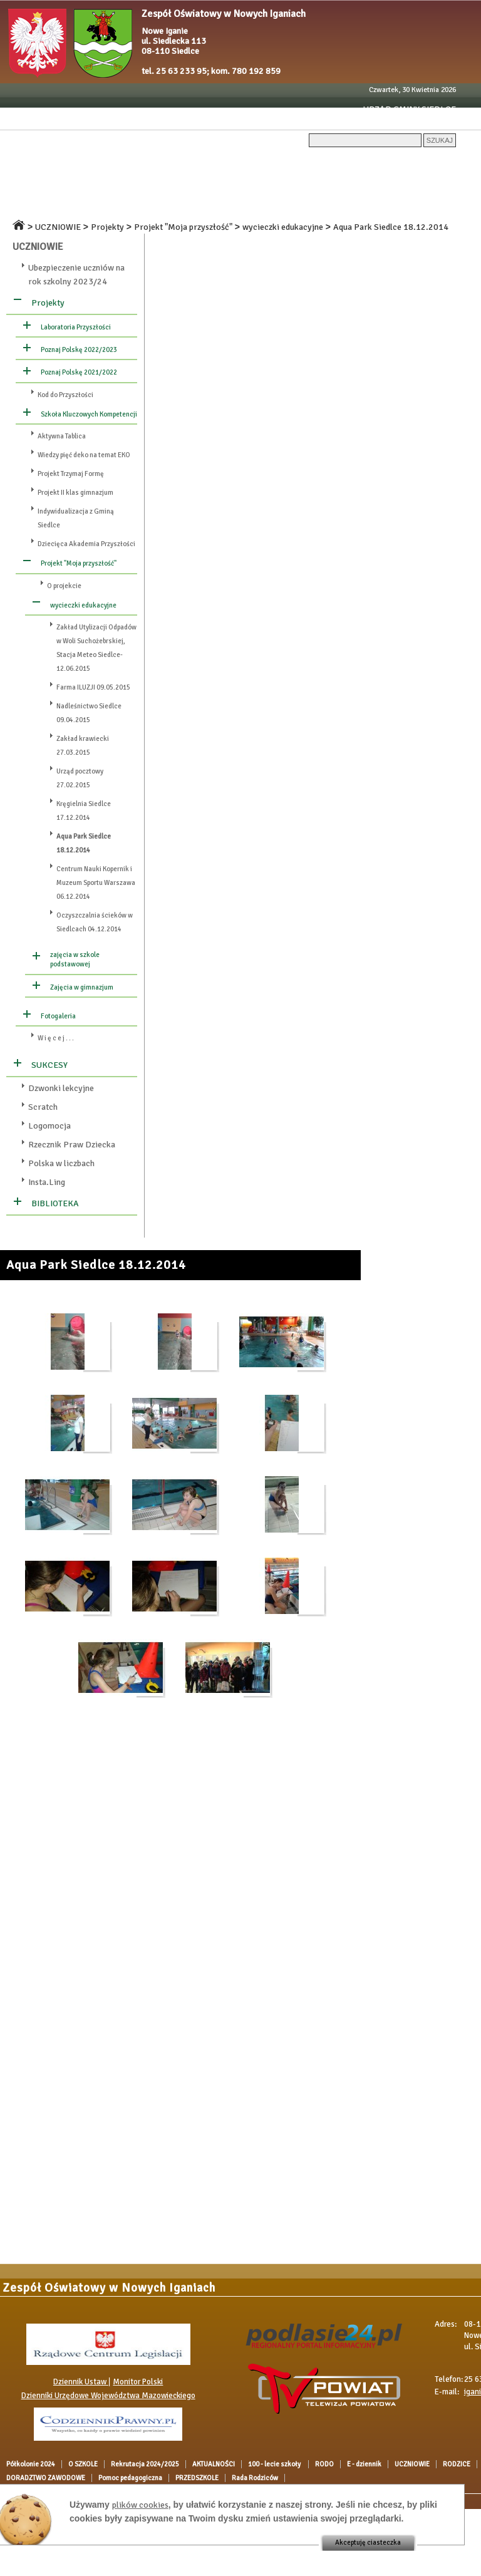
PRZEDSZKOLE (32, 207)
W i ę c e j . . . (56, 1038)
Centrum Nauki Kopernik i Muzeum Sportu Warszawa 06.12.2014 (95, 883)
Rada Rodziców (101, 207)
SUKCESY (49, 1065)
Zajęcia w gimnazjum (81, 987)
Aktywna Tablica (62, 436)
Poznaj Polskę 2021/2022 (79, 372)
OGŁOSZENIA (190, 185)
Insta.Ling (46, 1182)
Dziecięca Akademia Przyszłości (86, 544)
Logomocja (49, 1125)
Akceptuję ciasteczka (368, 2542)
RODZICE (77, 185)
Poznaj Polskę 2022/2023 (79, 350)
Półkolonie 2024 (35, 163)
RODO (378, 163)
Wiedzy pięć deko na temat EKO (84, 455)
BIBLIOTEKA (55, 1203)
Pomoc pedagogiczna (378, 185)
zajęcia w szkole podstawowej (75, 959)
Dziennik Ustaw (80, 2382)
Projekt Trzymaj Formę (71, 474)
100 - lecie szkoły (323, 163)
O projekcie (64, 586)
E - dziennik (421, 163)
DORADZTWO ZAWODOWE (277, 185)
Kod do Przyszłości (65, 395)
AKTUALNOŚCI (251, 163)
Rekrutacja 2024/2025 (169, 163)
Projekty (107, 227)
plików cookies (140, 2505)
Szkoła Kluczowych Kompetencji (89, 414)
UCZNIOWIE (26, 185)
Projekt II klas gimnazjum (75, 493)
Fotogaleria (58, 1016)
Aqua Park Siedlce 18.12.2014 (390, 227)
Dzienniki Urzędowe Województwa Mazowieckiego (108, 2396)
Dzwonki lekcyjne (61, 1088)
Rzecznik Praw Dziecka (71, 1144)
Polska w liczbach (61, 1163)
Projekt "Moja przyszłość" (183, 227)
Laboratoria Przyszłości (76, 327)
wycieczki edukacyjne (282, 227)
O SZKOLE (96, 163)
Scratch (43, 1107)
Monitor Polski (138, 2382)
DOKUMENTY (130, 185)
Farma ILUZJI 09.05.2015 (93, 687)
